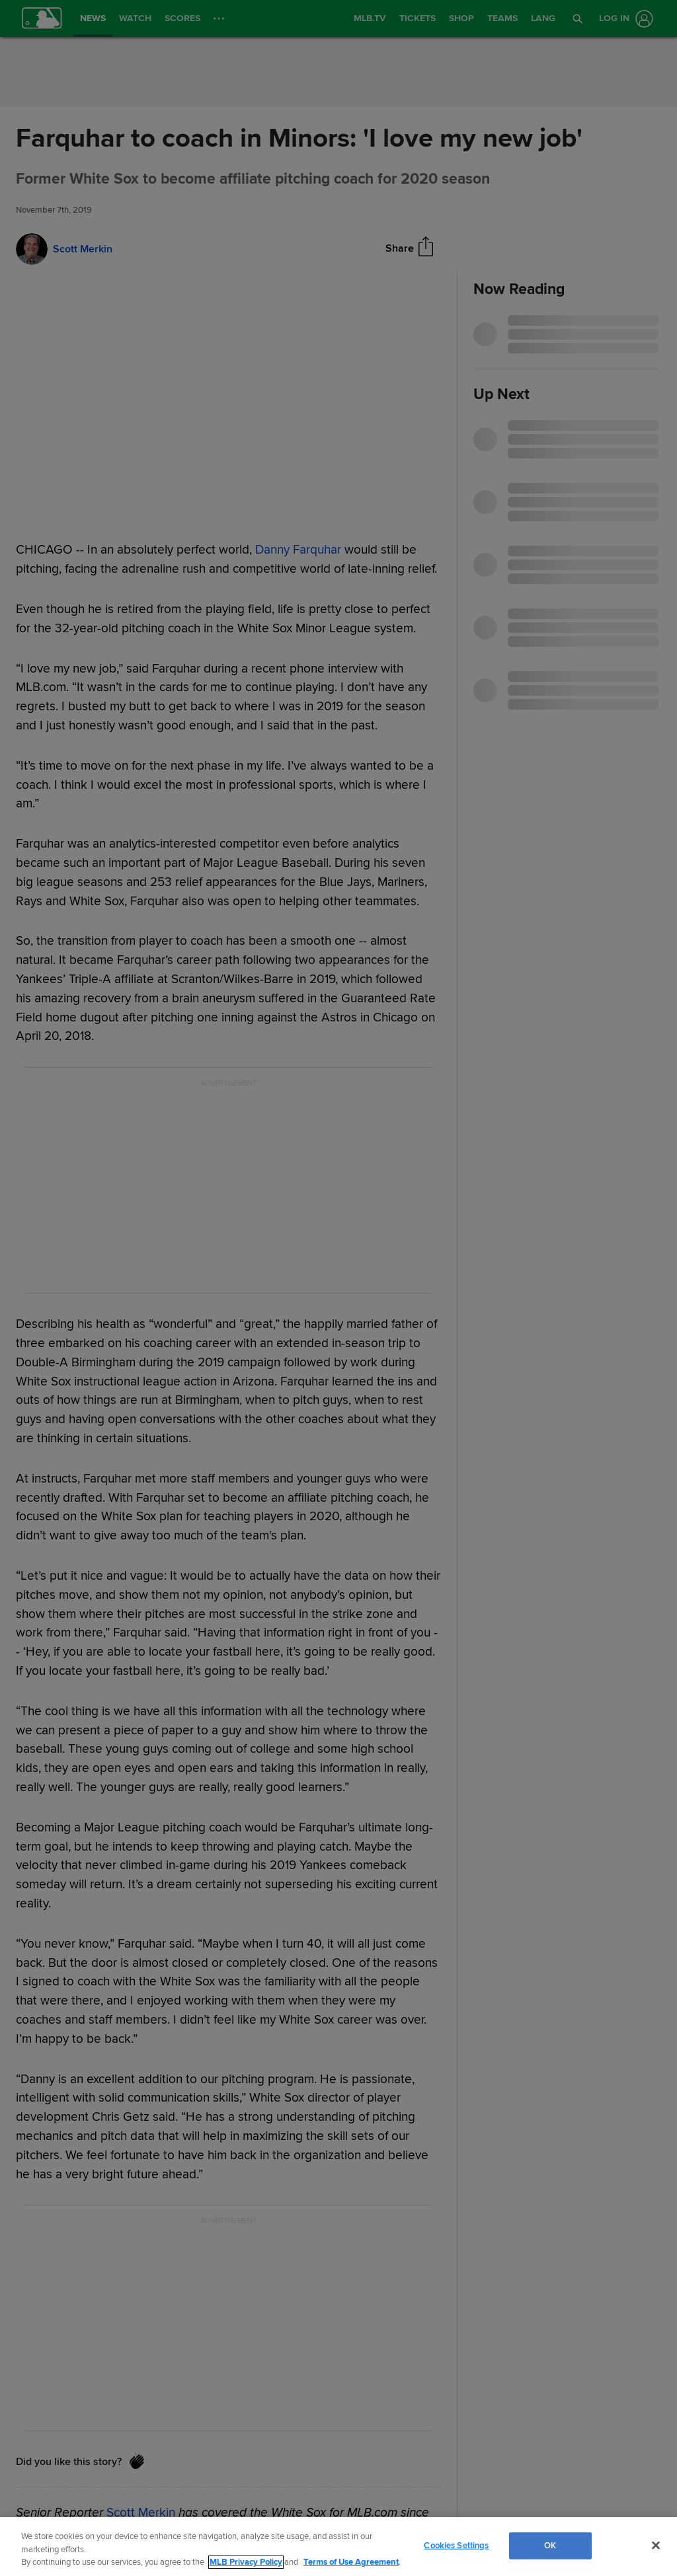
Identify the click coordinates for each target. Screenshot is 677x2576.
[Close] (655, 2544)
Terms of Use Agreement (351, 2562)
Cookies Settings (456, 2545)
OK (550, 2545)
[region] (338, 2546)
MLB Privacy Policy (246, 2562)
